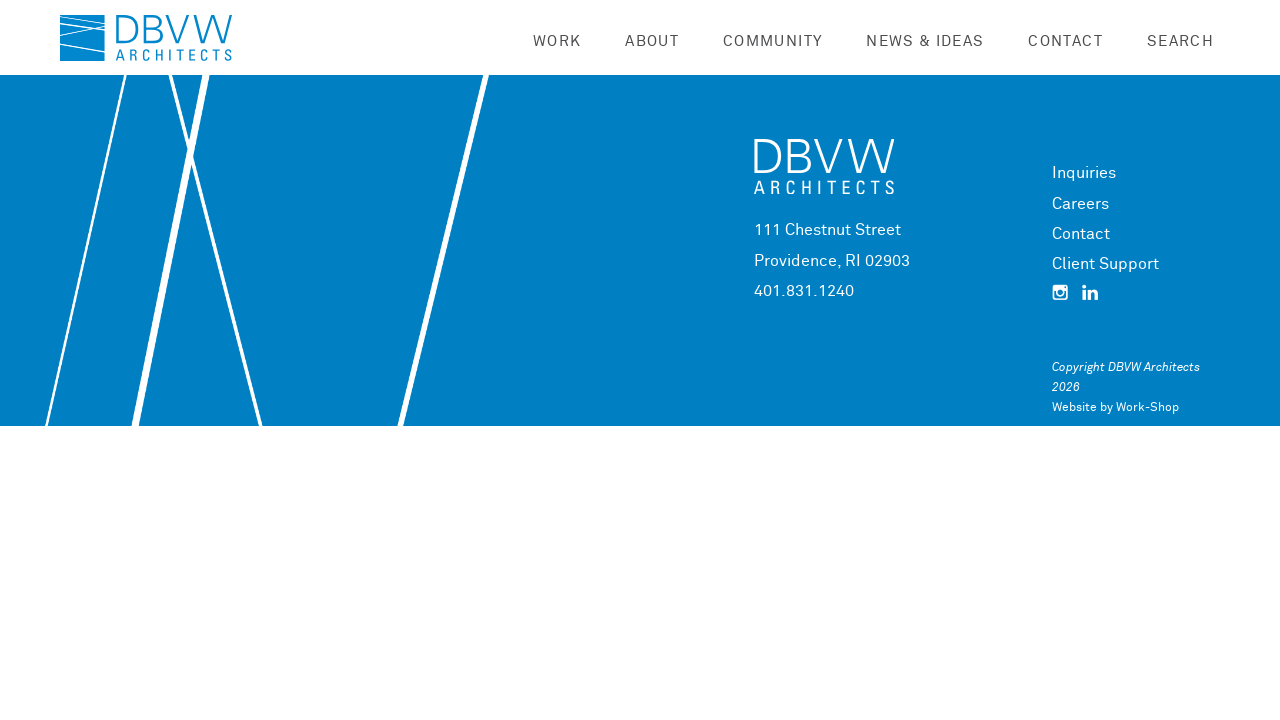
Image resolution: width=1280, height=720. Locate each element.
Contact (1065, 41)
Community (772, 41)
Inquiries (1084, 173)
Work (557, 41)
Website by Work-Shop (1115, 408)
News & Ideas (925, 41)
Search (1180, 41)
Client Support (1105, 264)
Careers (1080, 204)
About (652, 41)
